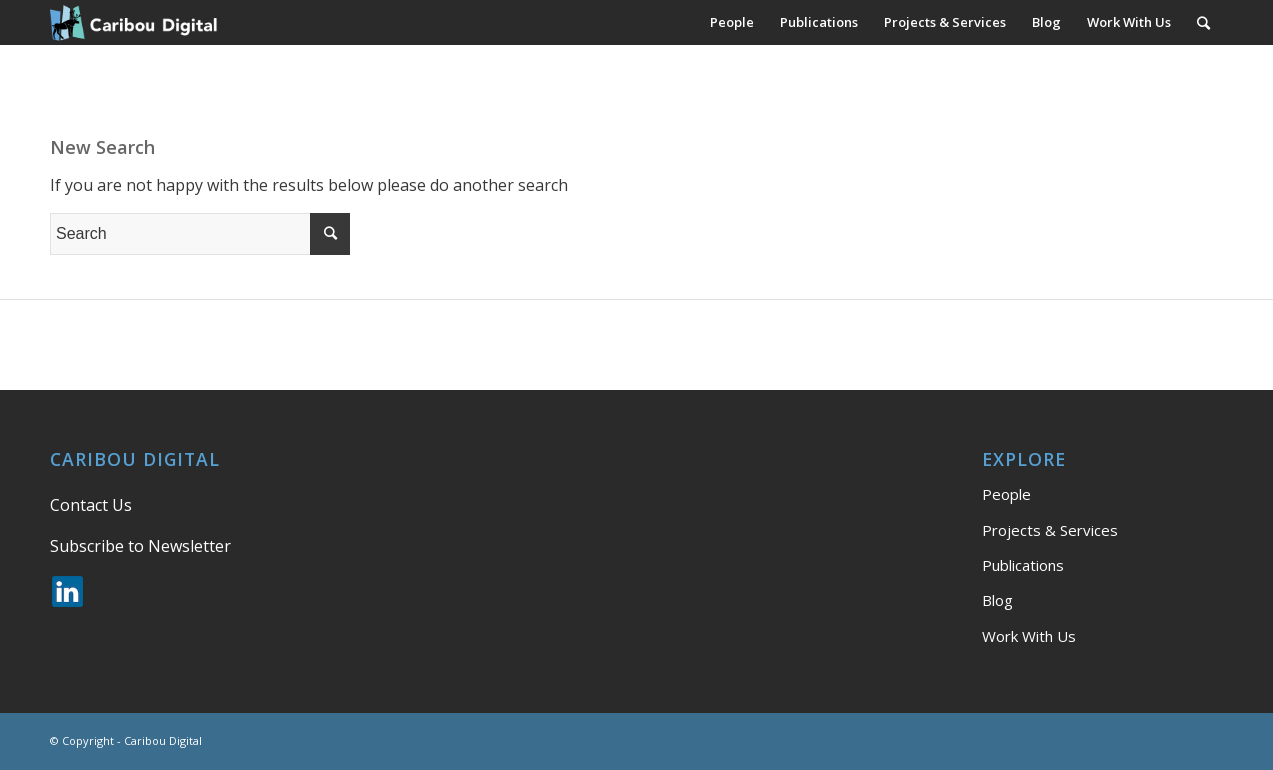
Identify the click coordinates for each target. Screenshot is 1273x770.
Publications (1023, 565)
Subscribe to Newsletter (140, 546)
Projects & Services (1050, 530)
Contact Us (91, 505)
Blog (997, 600)
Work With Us (1029, 636)
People (1006, 494)
